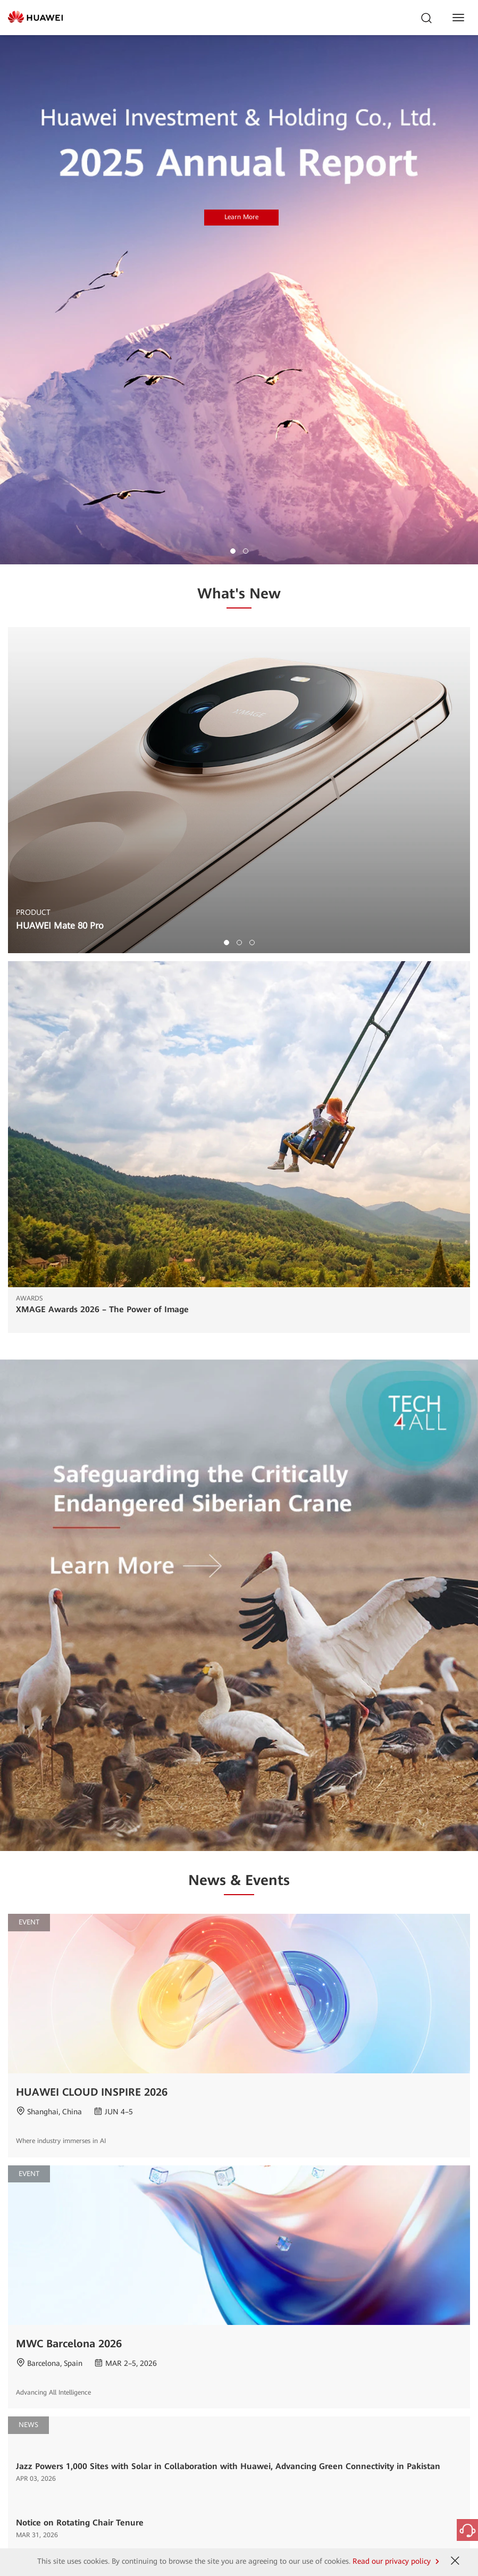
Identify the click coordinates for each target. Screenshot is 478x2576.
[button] (233, 551)
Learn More (241, 217)
